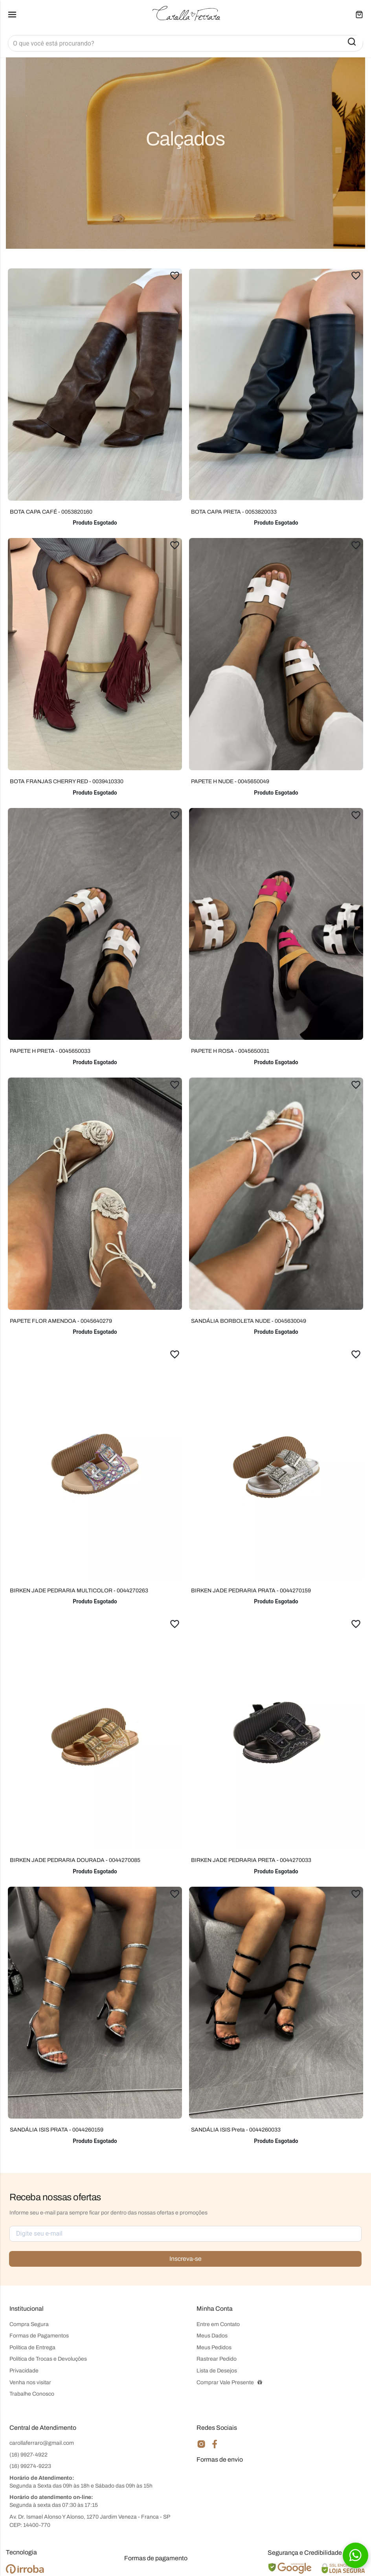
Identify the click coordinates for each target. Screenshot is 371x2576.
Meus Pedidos (214, 2347)
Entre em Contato (218, 2324)
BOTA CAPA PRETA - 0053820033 (234, 512)
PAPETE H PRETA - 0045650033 (50, 1051)
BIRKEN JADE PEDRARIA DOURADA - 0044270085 (75, 1860)
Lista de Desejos (217, 2371)
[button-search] (352, 41)
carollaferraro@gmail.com (41, 2443)
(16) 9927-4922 (28, 2455)
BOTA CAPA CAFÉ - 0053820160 (51, 512)
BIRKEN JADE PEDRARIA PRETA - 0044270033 (251, 1860)
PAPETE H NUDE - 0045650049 (230, 781)
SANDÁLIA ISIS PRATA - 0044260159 (56, 2130)
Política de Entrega (32, 2347)
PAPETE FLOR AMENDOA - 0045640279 (61, 1321)
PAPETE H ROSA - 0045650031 (230, 1051)
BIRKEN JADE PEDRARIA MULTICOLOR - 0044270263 (79, 1591)
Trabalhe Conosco (31, 2394)
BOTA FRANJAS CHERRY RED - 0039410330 (66, 781)
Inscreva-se (185, 2258)
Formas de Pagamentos (39, 2336)
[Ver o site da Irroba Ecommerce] (25, 2572)
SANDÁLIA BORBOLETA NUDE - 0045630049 (248, 1321)
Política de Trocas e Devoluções (48, 2359)
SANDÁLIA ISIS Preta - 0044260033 (236, 2130)
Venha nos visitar (30, 2382)
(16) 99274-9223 (30, 2466)
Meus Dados (212, 2336)
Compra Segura (29, 2324)
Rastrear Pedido (217, 2359)
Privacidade (24, 2371)
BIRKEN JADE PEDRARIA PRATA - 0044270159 (251, 1591)
